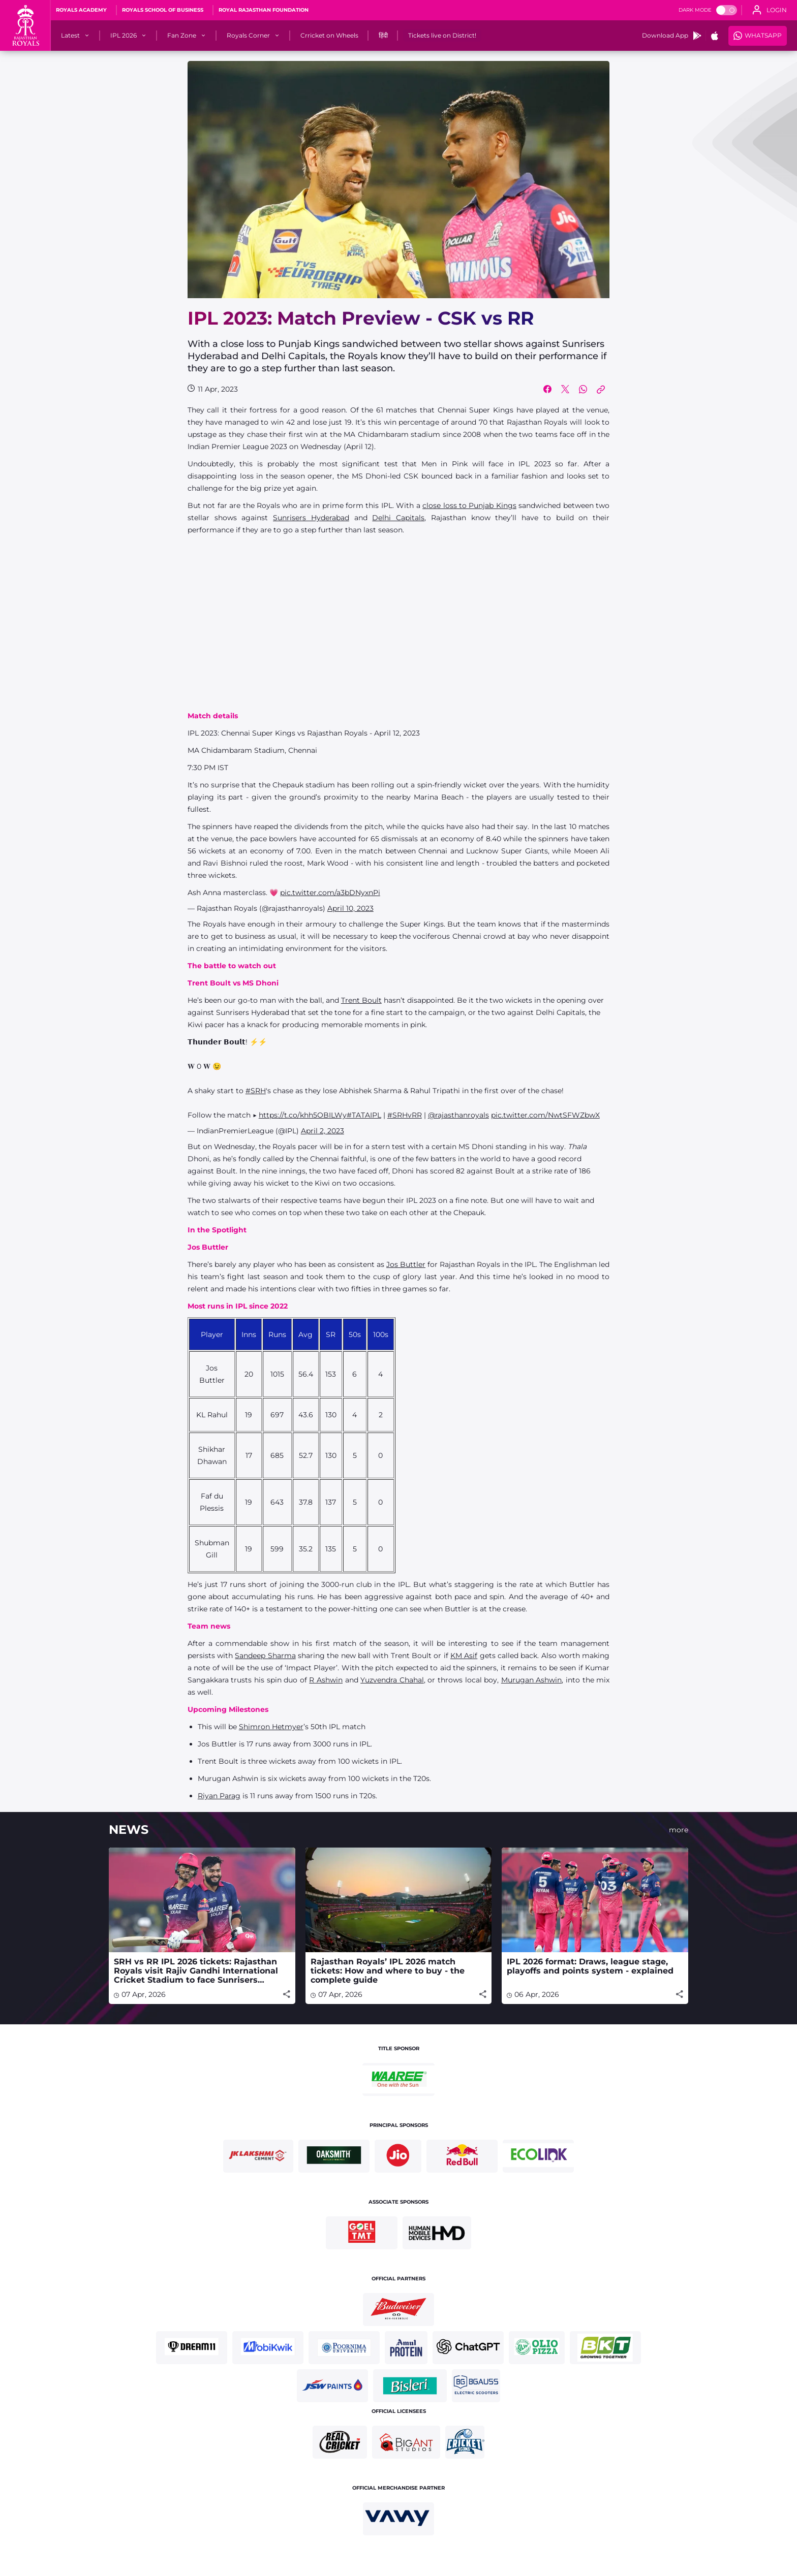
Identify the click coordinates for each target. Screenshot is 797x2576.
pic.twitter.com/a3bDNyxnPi (330, 892)
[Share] (286, 1994)
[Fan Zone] (181, 35)
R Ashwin (326, 1679)
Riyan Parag (219, 1795)
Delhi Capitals (398, 517)
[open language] (769, 10)
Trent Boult (361, 1000)
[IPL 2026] (123, 35)
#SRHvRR (404, 1115)
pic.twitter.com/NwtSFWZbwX (545, 1115)
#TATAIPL (364, 1115)
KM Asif (463, 1655)
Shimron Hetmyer (271, 1726)
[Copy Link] (600, 389)
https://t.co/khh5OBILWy (303, 1115)
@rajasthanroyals (458, 1115)
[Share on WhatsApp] (583, 389)
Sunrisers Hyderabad (311, 517)
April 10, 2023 (350, 908)
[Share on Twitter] (565, 389)
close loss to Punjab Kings (469, 505)
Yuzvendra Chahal (392, 1679)
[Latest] (70, 35)
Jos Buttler (405, 1264)
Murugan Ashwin (531, 1679)
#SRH (256, 1090)
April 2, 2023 (322, 1130)
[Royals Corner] (248, 35)
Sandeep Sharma (265, 1655)
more (678, 1829)
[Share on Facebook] (547, 389)
